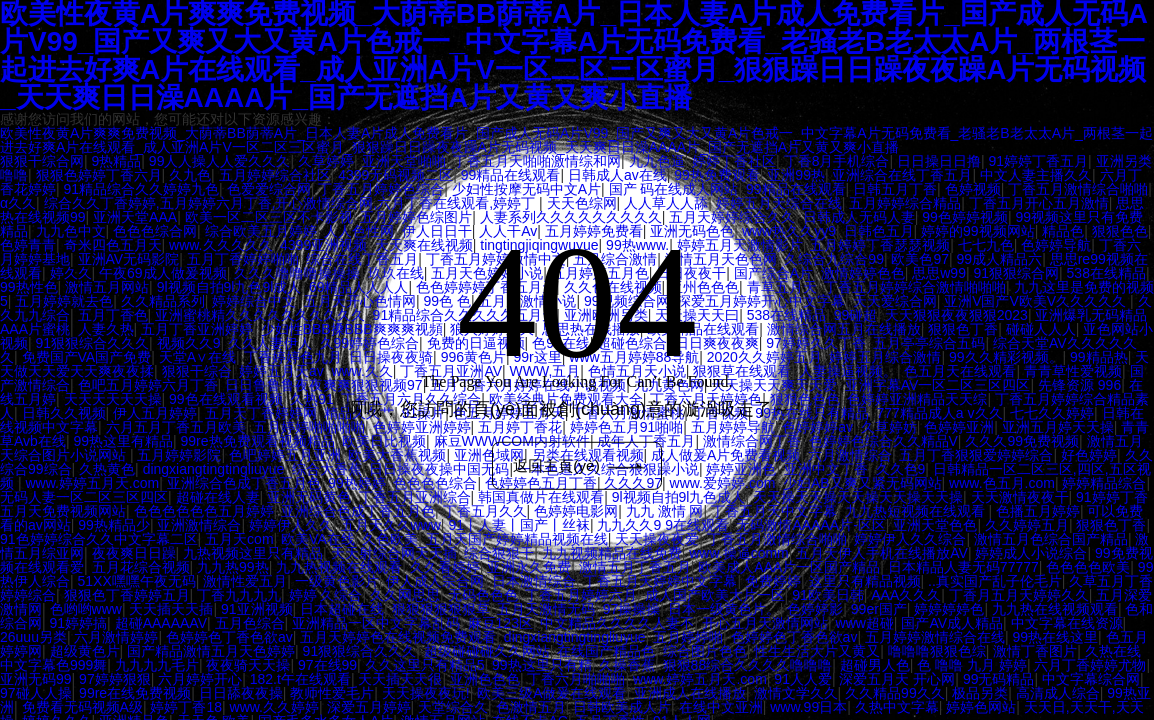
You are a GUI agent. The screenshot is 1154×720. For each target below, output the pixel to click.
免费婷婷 (773, 581)
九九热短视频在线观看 (917, 511)
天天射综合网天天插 (394, 553)
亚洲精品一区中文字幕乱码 (376, 623)
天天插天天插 (171, 609)
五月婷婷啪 (688, 637)
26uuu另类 (33, 637)
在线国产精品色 (606, 651)
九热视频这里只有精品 (253, 553)
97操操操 (632, 609)
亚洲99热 (796, 175)
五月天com (239, 539)
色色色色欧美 (1088, 567)
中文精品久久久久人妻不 (617, 623)
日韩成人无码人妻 (859, 217)
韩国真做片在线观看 (541, 497)
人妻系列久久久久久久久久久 (571, 217)
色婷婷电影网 (576, 511)
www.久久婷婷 (274, 707)
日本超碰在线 (342, 609)
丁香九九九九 (239, 595)
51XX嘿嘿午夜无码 (137, 581)
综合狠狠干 (499, 553)
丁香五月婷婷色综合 (381, 189)
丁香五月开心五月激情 (1039, 203)
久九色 (190, 175)
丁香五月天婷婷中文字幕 (660, 581)
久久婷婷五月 (1027, 525)
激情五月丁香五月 (635, 567)
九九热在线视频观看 (1055, 609)
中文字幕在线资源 (1067, 623)
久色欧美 (390, 539)
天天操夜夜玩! (426, 693)
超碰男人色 (875, 665)
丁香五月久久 (485, 511)
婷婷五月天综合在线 (779, 203)
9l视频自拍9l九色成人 (679, 497)
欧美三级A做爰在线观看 (551, 693)
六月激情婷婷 (116, 637)
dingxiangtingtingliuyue (575, 637)
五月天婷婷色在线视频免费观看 (398, 637)
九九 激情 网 (665, 511)
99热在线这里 (1055, 637)
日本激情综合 (534, 581)
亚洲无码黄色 (309, 497)
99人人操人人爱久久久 (220, 161)
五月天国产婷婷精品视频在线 (517, 539)
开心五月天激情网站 (765, 623)
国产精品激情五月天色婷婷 (211, 651)
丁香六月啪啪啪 (576, 679)
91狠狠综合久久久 (360, 651)
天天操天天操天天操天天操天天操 (858, 497)
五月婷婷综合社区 (275, 175)
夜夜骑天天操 (248, 665)
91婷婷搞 (79, 623)
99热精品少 (114, 525)
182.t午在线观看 (300, 679)
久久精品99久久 (895, 693)
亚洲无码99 (36, 679)
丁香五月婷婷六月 (581, 595)
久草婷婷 (326, 161)
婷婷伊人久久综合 (910, 539)
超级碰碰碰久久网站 (487, 651)
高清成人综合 (1058, 693)
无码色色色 (483, 595)
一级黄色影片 (337, 581)
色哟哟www (86, 609)
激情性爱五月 (245, 581)
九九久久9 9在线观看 (662, 525)
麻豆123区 (500, 623)
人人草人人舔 (666, 203)
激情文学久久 (796, 693)
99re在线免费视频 (135, 693)
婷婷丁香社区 (734, 161)
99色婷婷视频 (965, 217)
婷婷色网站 (981, 707)
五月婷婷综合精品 (905, 203)
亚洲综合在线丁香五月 (902, 175)
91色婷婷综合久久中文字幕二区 (99, 539)
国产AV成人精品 (952, 623)
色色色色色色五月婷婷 (204, 511)
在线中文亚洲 (721, 707)
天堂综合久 (453, 707)
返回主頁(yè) (580, 465)
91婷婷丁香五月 (1038, 161)
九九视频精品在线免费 (612, 553)
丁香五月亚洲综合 (415, 497)
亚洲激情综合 (199, 525)
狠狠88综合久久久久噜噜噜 (748, 665)
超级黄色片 (85, 651)
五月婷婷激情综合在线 (935, 637)
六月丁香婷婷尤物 (1090, 665)
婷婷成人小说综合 (1031, 553)
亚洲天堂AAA (135, 217)
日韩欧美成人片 (622, 707)
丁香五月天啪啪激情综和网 (537, 161)
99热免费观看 (717, 175)
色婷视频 (973, 189)
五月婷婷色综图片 (416, 217)
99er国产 (879, 609)
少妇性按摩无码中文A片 (526, 189)
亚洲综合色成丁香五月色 (358, 511)
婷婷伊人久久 (291, 525)
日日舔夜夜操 (241, 693)
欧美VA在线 (318, 539)
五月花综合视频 (141, 567)
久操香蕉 (627, 665)
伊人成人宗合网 (435, 581)
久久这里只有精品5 (425, 665)
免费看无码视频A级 (82, 707)
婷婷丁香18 (186, 707)
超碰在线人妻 (218, 497)
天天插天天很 (400, 679)
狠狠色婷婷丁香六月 (99, 175)
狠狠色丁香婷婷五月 (127, 595)
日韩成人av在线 (617, 175)
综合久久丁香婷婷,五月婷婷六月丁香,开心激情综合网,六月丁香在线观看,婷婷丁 (291, 203)
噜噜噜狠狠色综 (937, 651)
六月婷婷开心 (200, 679)
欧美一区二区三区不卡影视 (269, 217)
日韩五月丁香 (895, 189)
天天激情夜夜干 (1020, 497)
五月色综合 (250, 623)
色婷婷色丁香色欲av (229, 637)
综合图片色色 (705, 651)
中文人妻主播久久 (1036, 175)
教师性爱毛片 (332, 693)
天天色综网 (582, 203)
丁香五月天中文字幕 (774, 511)
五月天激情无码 (546, 609)
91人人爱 (803, 679)
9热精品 (117, 161)
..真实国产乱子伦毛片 (995, 581)
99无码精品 (999, 679)
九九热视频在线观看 (339, 567)
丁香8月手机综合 (837, 161)
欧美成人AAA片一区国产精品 (789, 567)
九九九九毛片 (157, 665)
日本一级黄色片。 (724, 609)
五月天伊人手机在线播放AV (882, 553)
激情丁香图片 (1035, 651)
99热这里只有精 (542, 665)
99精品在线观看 (511, 175)
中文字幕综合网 (1091, 679)
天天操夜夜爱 (657, 539)
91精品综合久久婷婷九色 (142, 189)
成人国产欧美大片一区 (715, 595)
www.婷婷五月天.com (700, 679)
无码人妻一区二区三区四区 (84, 497)
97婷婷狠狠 (115, 679)
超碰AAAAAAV (161, 623)
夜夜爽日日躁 (134, 553)
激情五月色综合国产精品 (1051, 539)
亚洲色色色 (485, 679)
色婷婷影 (815, 609)
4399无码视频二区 (395, 175)
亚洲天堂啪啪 (404, 161)
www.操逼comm (739, 553)
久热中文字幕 (897, 707)
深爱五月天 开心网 (897, 679)
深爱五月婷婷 (369, 707)
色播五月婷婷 (1038, 511)
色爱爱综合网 (269, 189)
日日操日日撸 (939, 161)
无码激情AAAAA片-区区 (810, 525)
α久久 (18, 203)
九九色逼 (657, 161)
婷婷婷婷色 (949, 609)
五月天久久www (391, 525)
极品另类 (980, 693)
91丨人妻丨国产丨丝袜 (519, 525)
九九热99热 (233, 567)
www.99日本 (808, 707)
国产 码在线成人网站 (674, 189)
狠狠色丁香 (1111, 525)
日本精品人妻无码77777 (963, 567)
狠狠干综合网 (42, 161)
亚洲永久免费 (529, 567)
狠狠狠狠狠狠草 (441, 609)
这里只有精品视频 (865, 581)
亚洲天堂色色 (935, 525)
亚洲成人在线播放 (690, 693)
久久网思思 (405, 595)
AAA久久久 (906, 595)
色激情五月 (531, 707)
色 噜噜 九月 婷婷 (972, 665)
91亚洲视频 (257, 609)
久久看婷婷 (445, 567)
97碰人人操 (36, 693)
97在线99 (327, 665)
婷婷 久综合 (326, 595)
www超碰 (865, 623)
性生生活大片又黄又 (817, 651)
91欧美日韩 (828, 595)
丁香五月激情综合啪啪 (1078, 189)
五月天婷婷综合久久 (732, 217)
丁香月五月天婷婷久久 (1019, 595)
